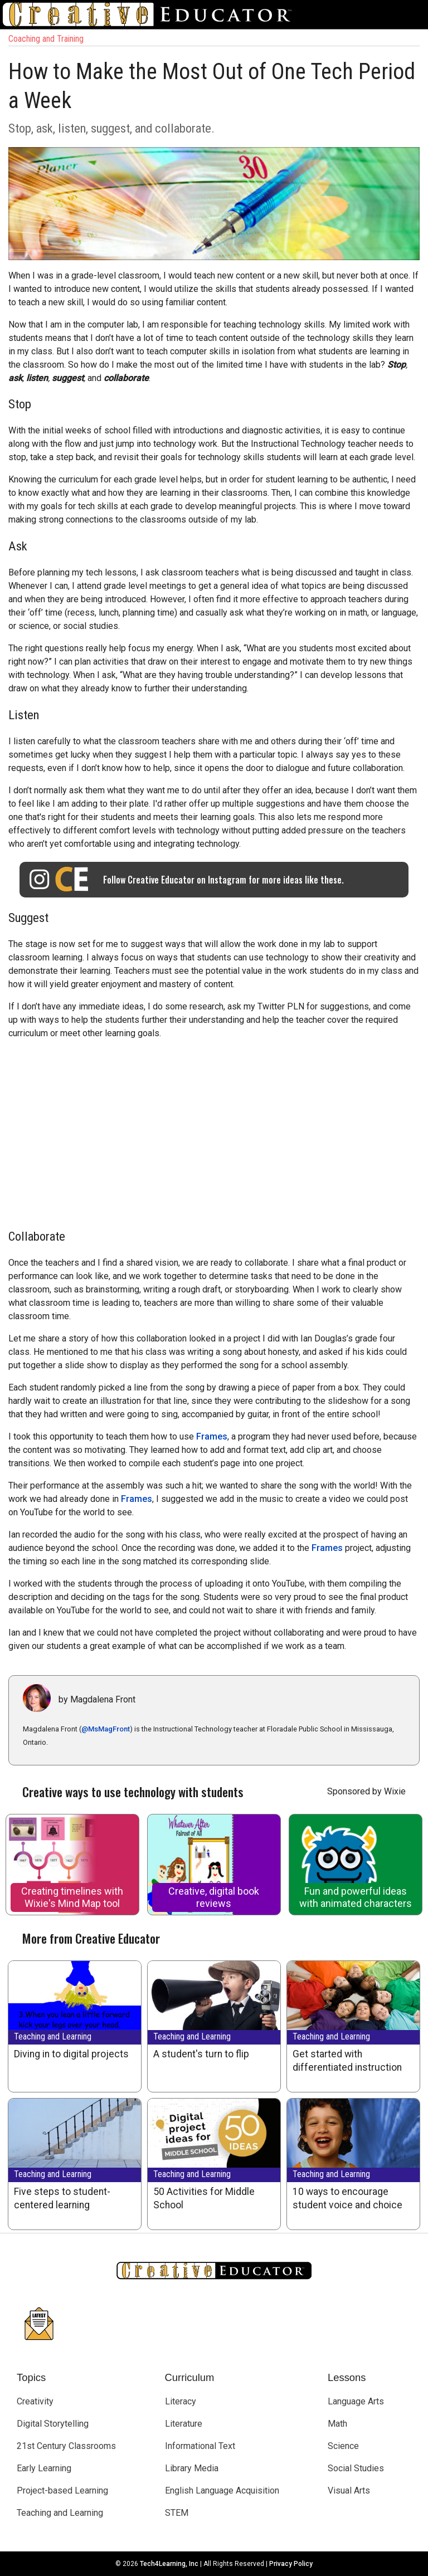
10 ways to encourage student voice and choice (347, 2198)
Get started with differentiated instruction (347, 2060)
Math (337, 2423)
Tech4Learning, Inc (169, 2564)
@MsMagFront (105, 1729)
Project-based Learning (62, 2490)
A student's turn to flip (201, 2054)
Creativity (35, 2401)
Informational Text (200, 2446)
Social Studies (356, 2468)
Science (343, 2446)
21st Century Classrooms (66, 2446)
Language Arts (356, 2401)
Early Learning (44, 2468)
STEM (176, 2512)
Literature (183, 2423)
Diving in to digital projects (71, 2054)
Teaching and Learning (52, 2036)
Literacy (180, 2401)
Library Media (191, 2468)
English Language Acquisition (222, 2490)
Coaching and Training (46, 38)
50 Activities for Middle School (204, 2198)
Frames (211, 1436)
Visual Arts (349, 2490)
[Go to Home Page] (151, 14)
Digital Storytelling (53, 2423)
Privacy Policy (291, 2564)
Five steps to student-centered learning (62, 2198)
